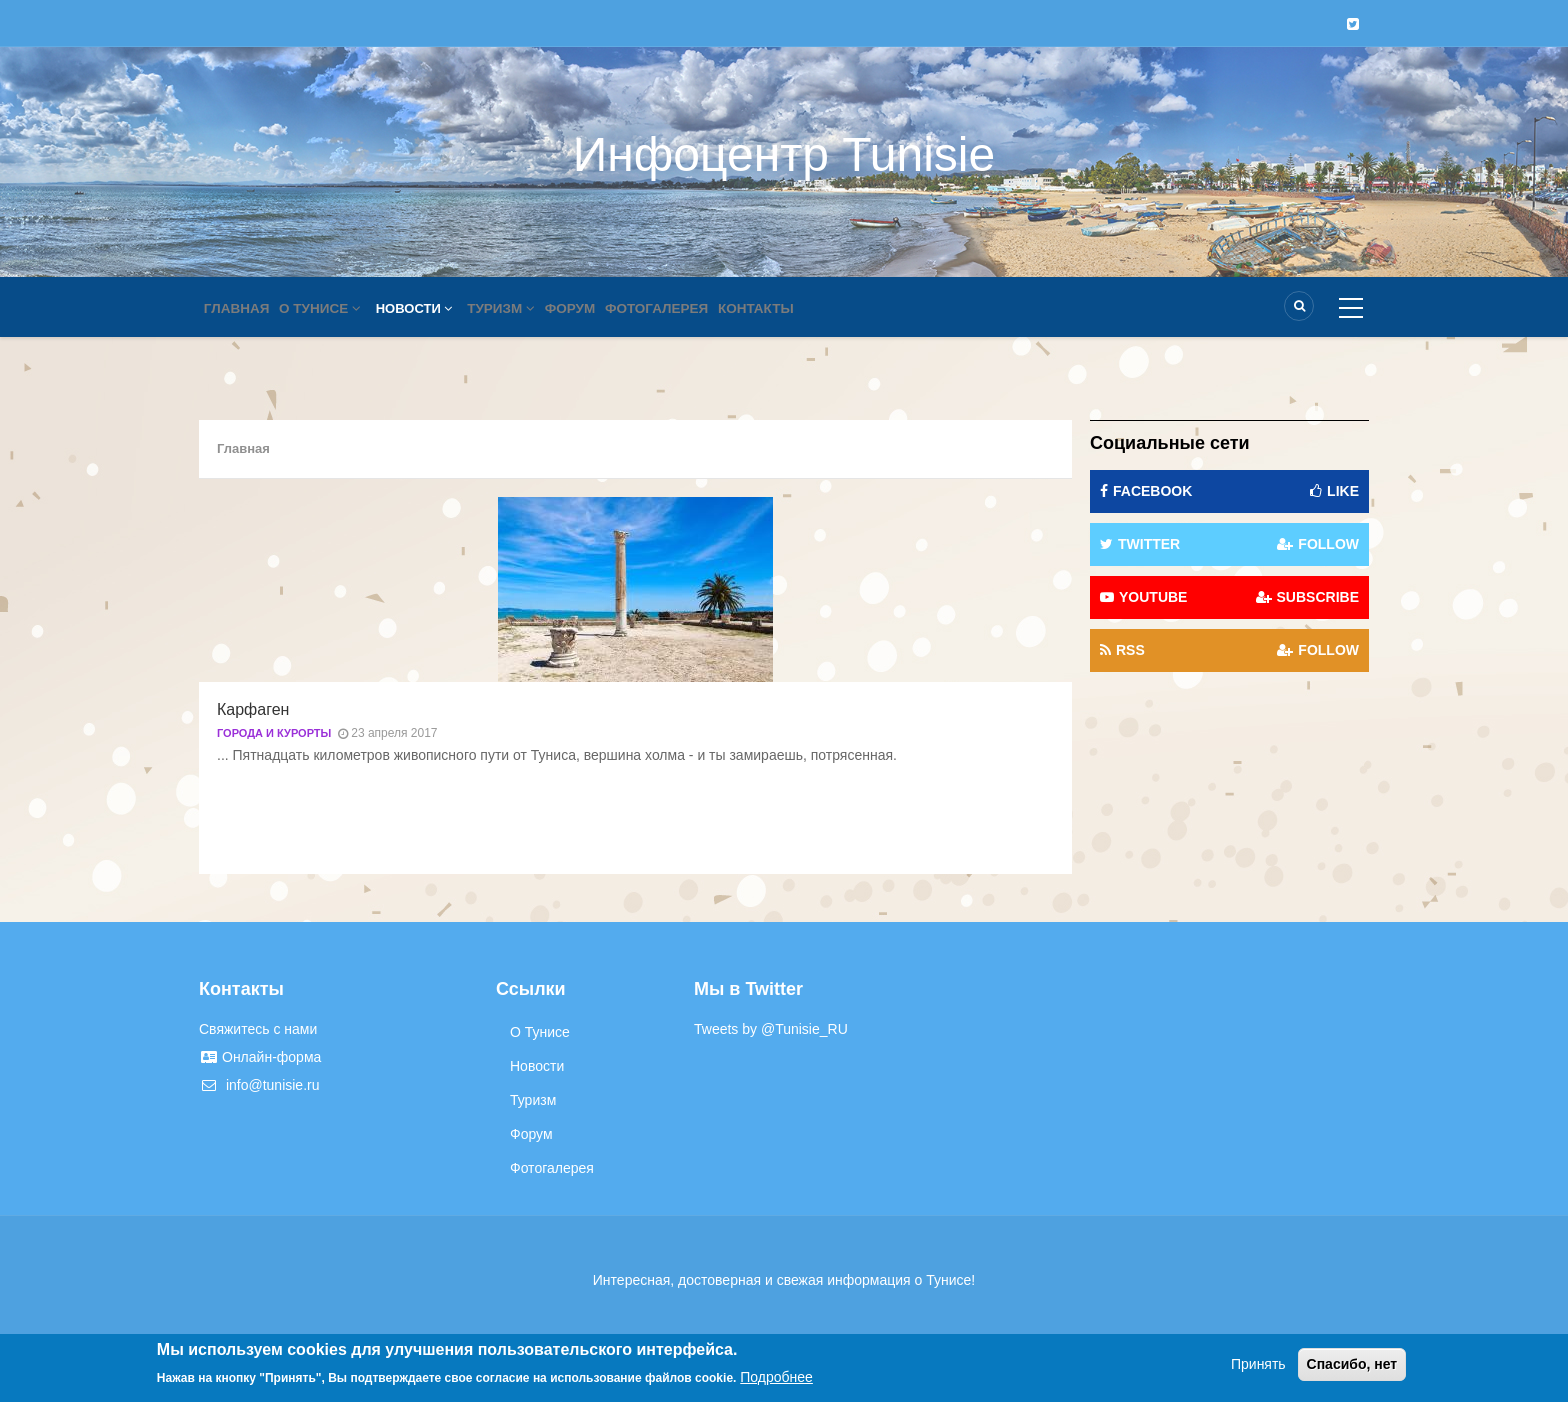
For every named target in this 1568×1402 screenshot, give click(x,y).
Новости (428, 308)
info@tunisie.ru (259, 1085)
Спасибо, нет (1352, 1364)
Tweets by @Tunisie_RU (771, 1029)
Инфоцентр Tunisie (784, 154)
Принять (1258, 1364)
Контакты (796, 308)
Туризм (519, 308)
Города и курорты (274, 733)
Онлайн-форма (260, 1057)
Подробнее (776, 1377)
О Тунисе (331, 308)
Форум (596, 308)
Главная (240, 308)
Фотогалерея (690, 308)
